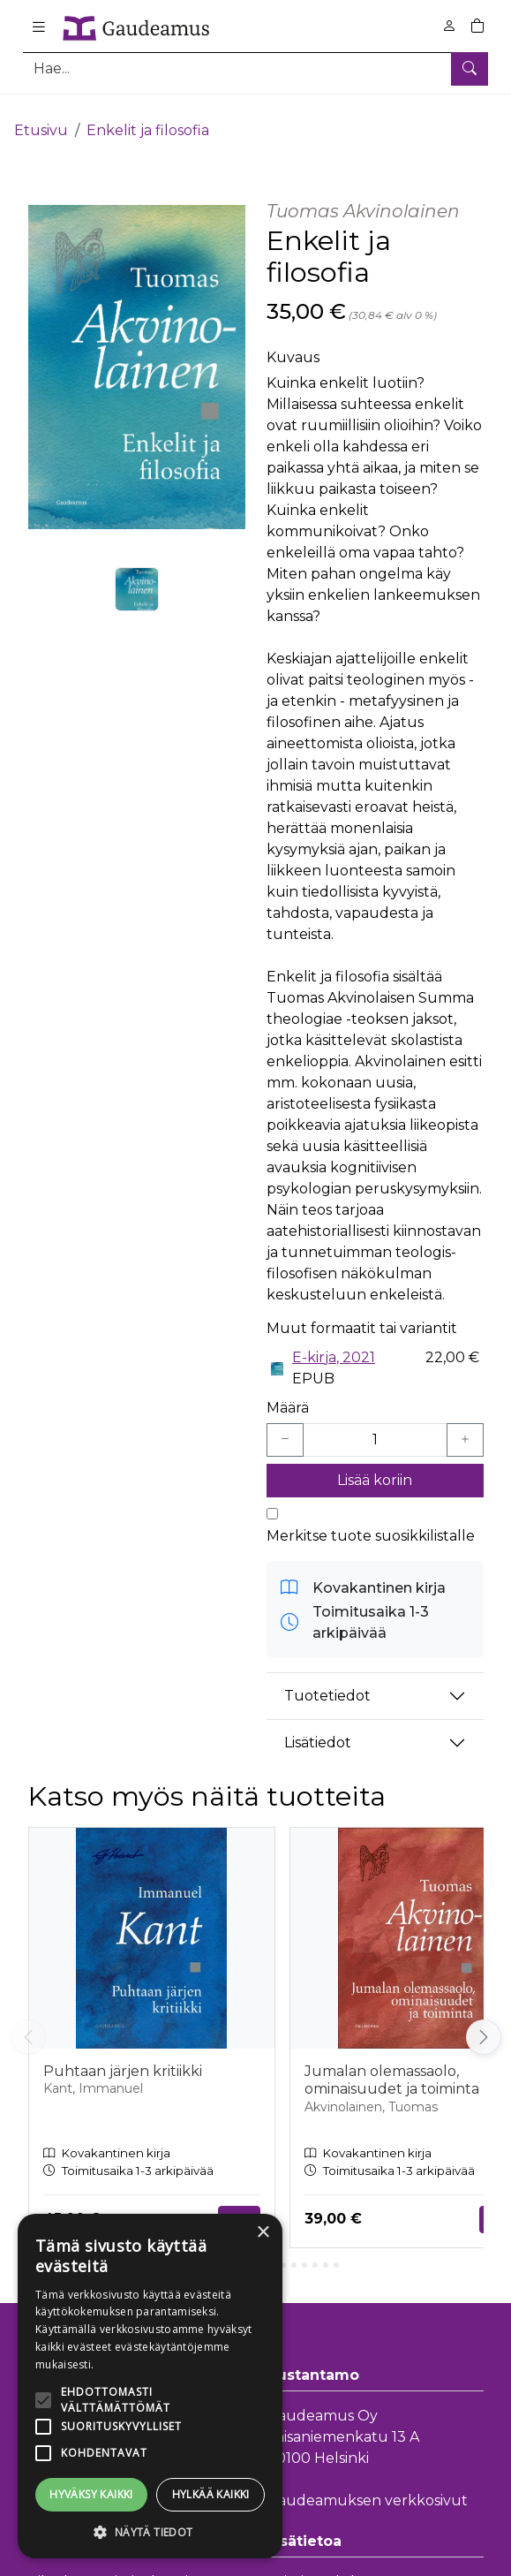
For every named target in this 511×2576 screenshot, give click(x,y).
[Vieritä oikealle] (483, 2020)
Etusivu (41, 112)
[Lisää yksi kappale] (465, 1422)
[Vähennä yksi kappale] (285, 1422)
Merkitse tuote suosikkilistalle (371, 1518)
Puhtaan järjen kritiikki (122, 2053)
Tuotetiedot (327, 1679)
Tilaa (239, 2201)
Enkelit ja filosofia (147, 112)
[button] (150, 2532)
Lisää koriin (374, 1462)
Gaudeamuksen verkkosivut (367, 2482)
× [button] (262, 2232)
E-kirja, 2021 (333, 1339)
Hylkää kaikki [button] (211, 2494)
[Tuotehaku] (255, 68)
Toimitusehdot (318, 2565)
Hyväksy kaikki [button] (91, 2494)
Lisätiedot (317, 1725)
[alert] (150, 2386)
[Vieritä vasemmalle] (28, 2020)
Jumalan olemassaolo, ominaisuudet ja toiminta (391, 2062)
